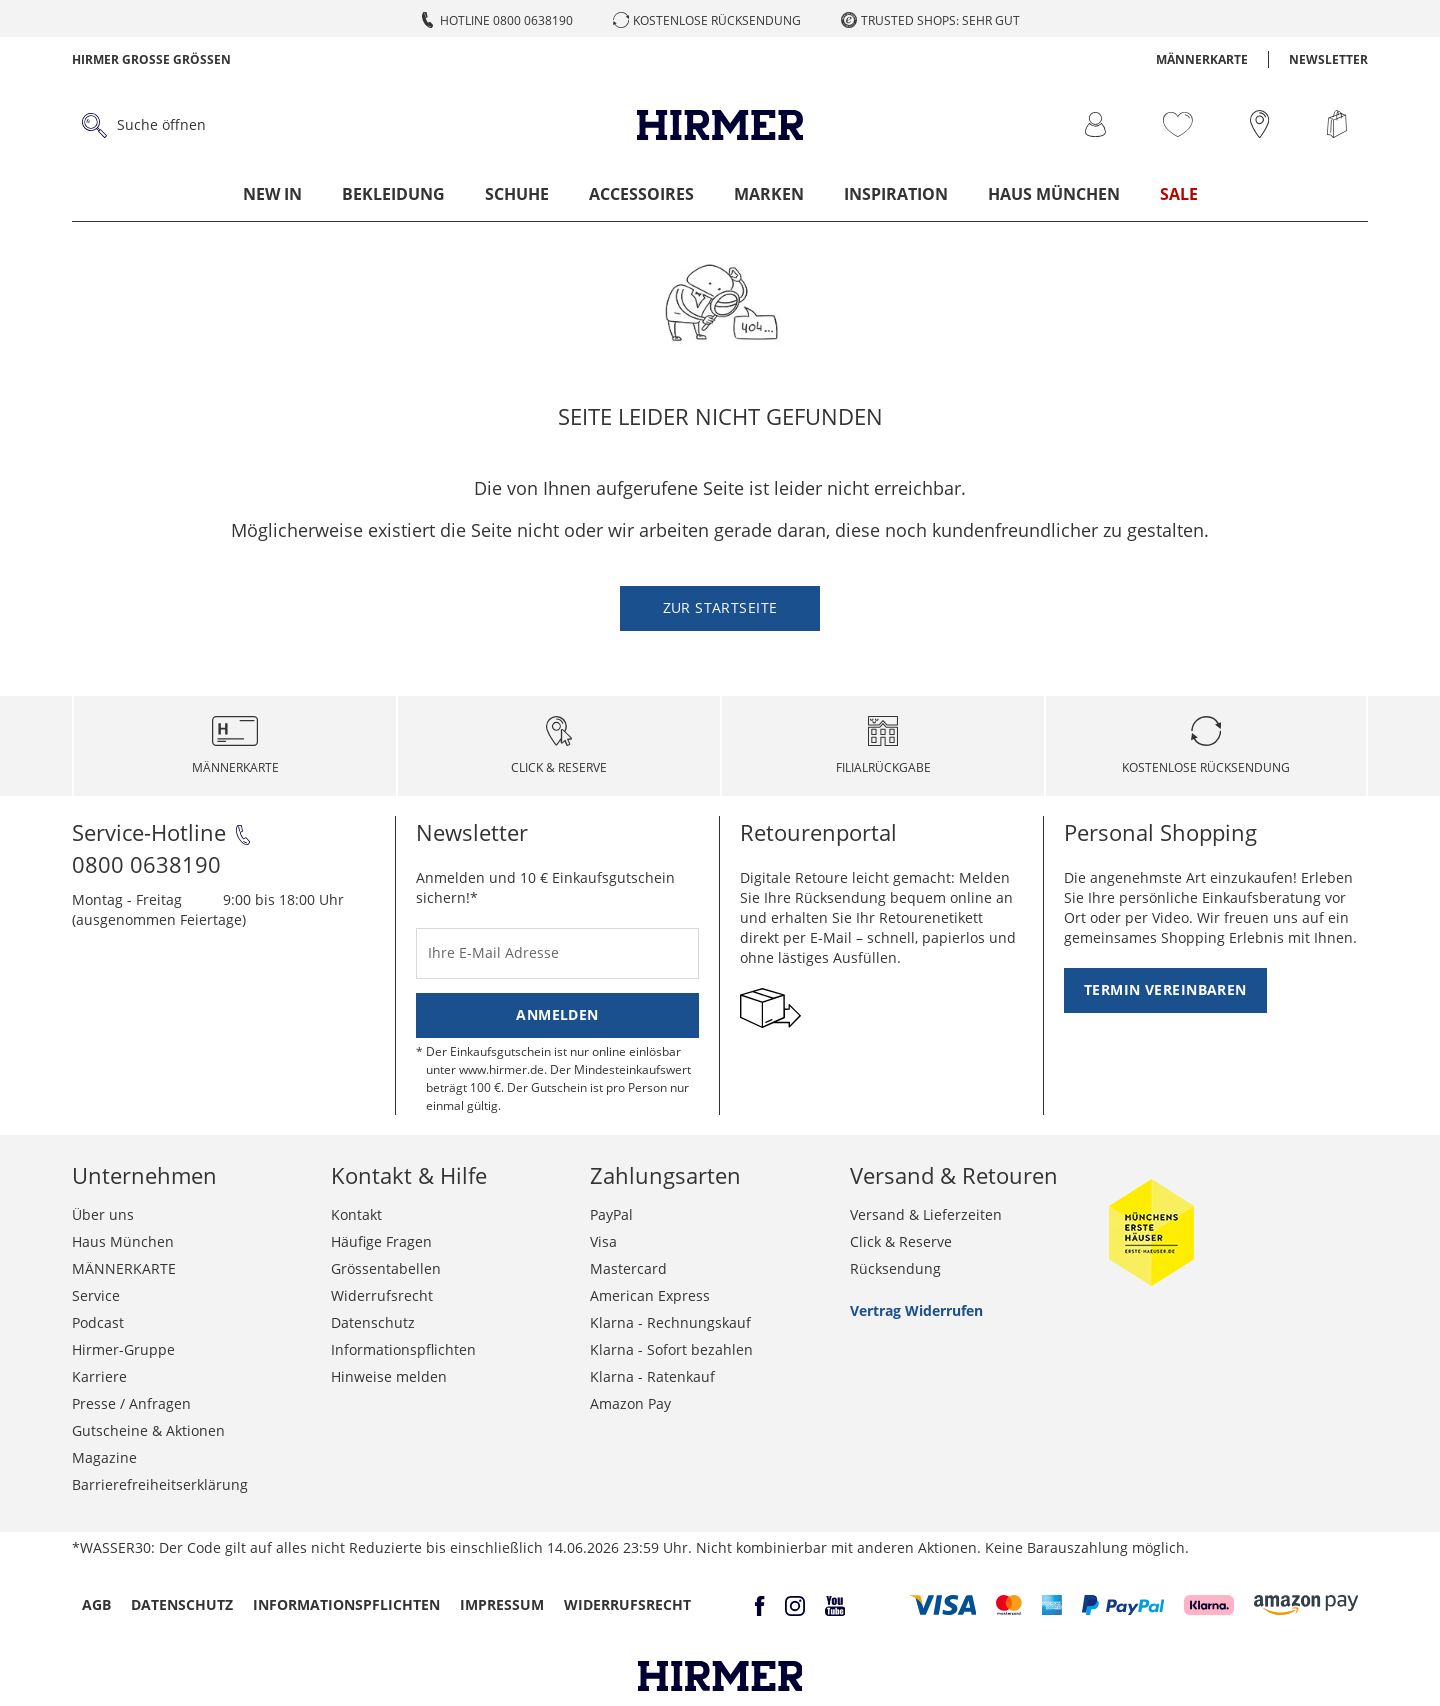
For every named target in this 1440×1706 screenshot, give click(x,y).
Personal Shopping (1160, 832)
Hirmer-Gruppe (123, 1349)
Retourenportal (818, 832)
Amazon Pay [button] (630, 1403)
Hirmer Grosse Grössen (151, 59)
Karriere (99, 1376)
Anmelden (557, 1014)
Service (96, 1295)
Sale (1179, 194)
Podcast (98, 1322)
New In (272, 194)
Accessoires (641, 194)
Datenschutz (373, 1322)
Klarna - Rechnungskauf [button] (670, 1322)
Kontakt (356, 1214)
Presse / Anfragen (131, 1403)
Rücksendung (895, 1268)
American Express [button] (650, 1295)
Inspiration (896, 194)
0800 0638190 (146, 864)
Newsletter (1328, 59)
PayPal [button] (611, 1214)
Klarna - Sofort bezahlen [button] (671, 1349)
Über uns (103, 1214)
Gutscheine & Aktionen (148, 1430)
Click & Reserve (901, 1241)
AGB (96, 1604)
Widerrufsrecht (382, 1295)
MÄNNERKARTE (1202, 59)
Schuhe (517, 194)
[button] (943, 1605)
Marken (769, 194)
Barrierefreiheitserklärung (160, 1484)
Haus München (1054, 194)
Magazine (104, 1457)
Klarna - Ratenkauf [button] (652, 1376)
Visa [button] (603, 1241)
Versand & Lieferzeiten (926, 1214)
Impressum (502, 1604)
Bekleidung (393, 194)
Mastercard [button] (628, 1268)
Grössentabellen (386, 1268)
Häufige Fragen (381, 1241)
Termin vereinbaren (1165, 989)
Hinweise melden (389, 1376)
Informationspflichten (403, 1349)
